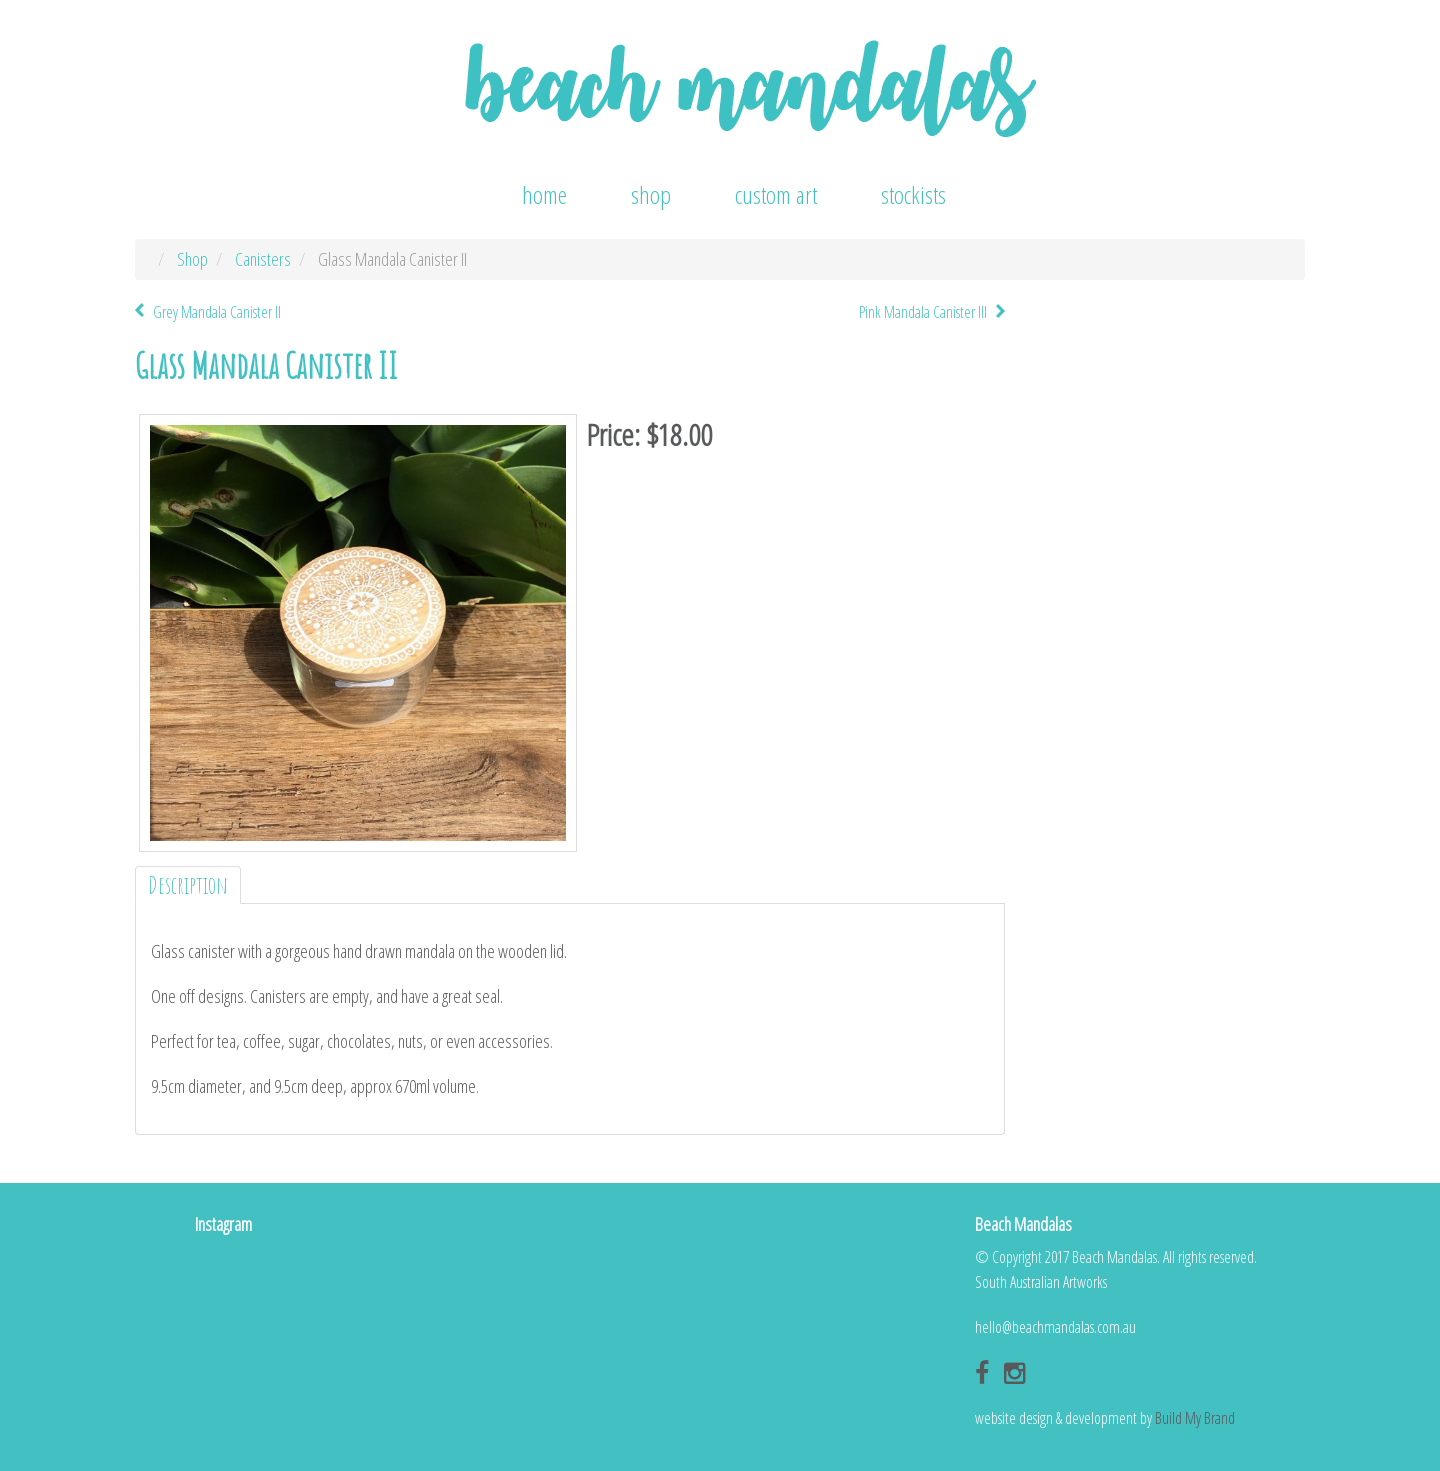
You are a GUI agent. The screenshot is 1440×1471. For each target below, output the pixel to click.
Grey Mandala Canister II (217, 312)
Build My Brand (1195, 1418)
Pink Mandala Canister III (923, 312)
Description (188, 885)
